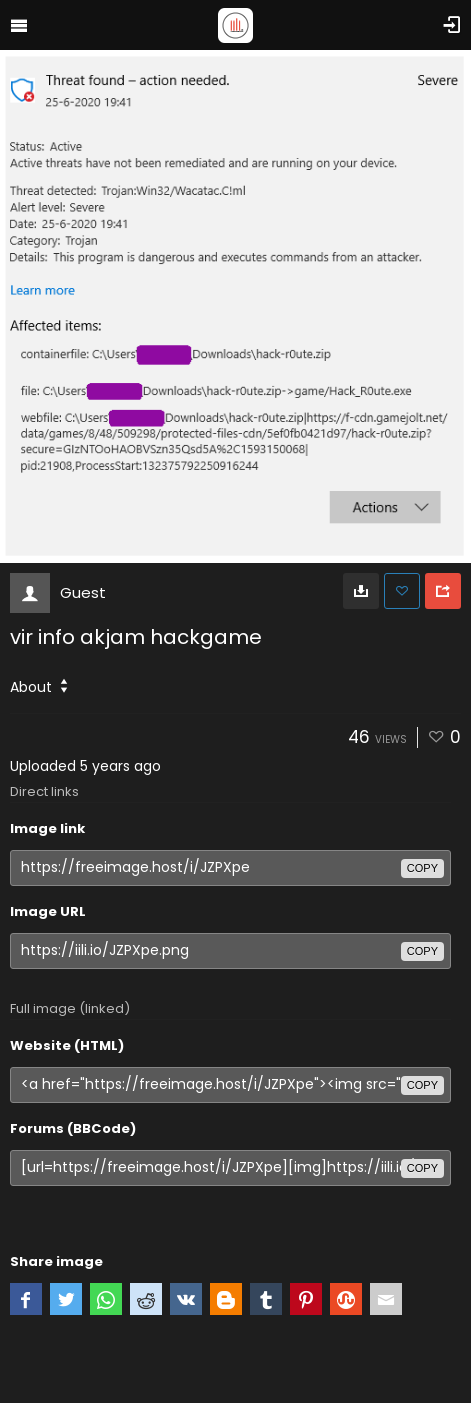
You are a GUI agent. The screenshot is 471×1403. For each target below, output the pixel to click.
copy (422, 868)
